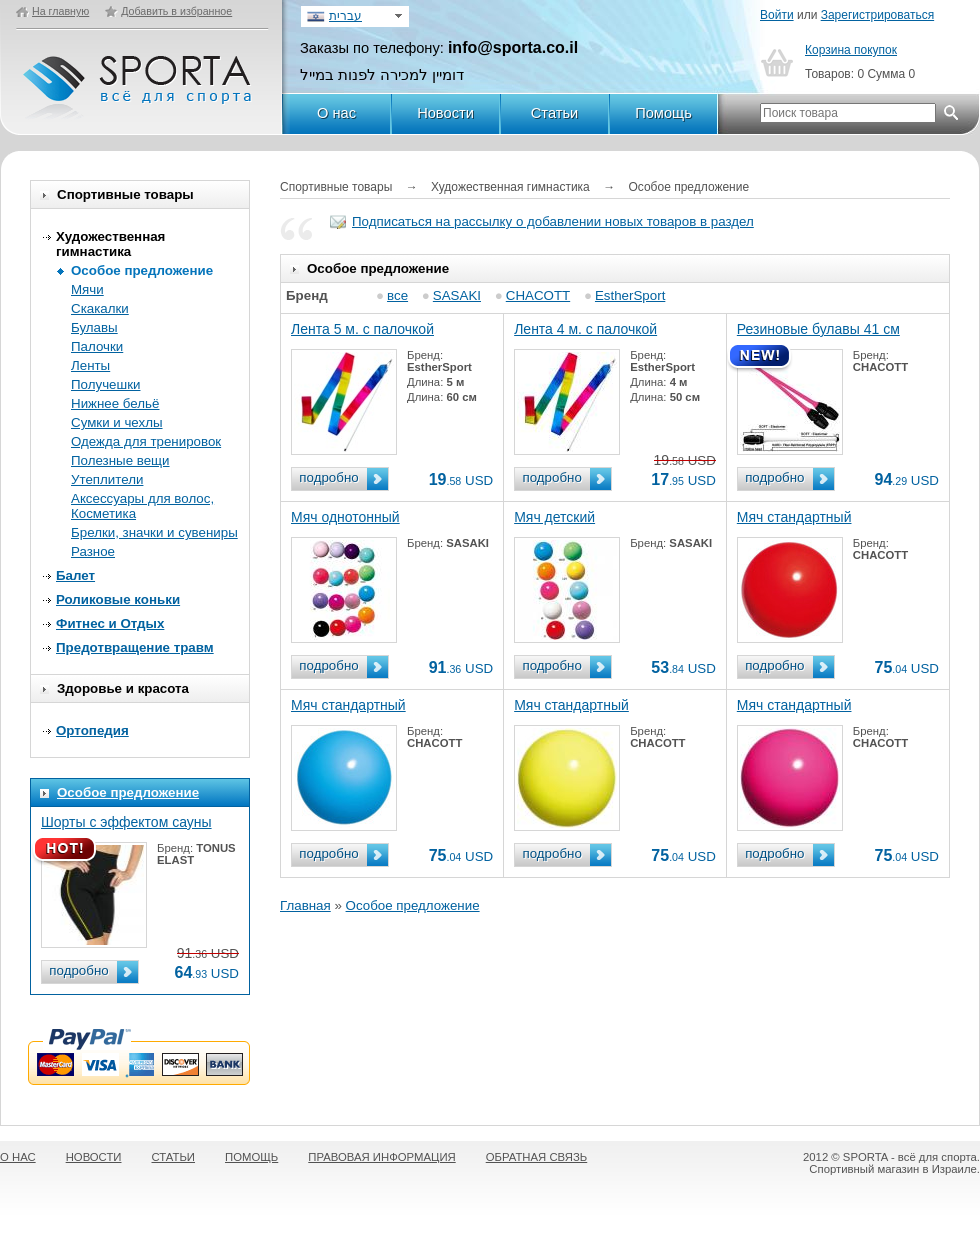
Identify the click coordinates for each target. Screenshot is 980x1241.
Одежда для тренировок (146, 441)
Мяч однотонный (345, 517)
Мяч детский (554, 517)
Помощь (663, 113)
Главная (305, 905)
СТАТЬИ (174, 1157)
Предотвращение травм (135, 647)
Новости (445, 113)
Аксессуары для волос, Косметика (142, 506)
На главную (60, 11)
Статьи (555, 113)
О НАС (18, 1157)
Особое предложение (142, 270)
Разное (93, 551)
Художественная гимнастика (110, 244)
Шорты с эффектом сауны (126, 822)
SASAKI (457, 295)
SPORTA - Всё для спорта (138, 78)
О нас (336, 113)
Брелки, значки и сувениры (154, 532)
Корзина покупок (851, 50)
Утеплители (107, 479)
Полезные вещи (120, 460)
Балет (75, 575)
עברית (345, 16)
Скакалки (100, 308)
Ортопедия (92, 730)
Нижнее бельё (115, 403)
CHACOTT (538, 295)
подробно (78, 970)
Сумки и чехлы (117, 422)
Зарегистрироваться (877, 15)
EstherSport (630, 295)
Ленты (90, 365)
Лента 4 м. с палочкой (585, 329)
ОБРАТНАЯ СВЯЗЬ (537, 1157)
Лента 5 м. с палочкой (362, 329)
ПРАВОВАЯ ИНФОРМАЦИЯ (381, 1157)
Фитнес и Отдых (110, 623)
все (397, 295)
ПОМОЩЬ (251, 1157)
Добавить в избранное (176, 11)
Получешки (105, 384)
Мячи (87, 289)
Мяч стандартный (794, 517)
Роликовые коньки (118, 599)
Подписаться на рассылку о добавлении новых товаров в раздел (553, 221)
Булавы (94, 327)
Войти (777, 15)
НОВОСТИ (94, 1157)
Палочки (97, 346)
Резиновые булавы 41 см (818, 329)
